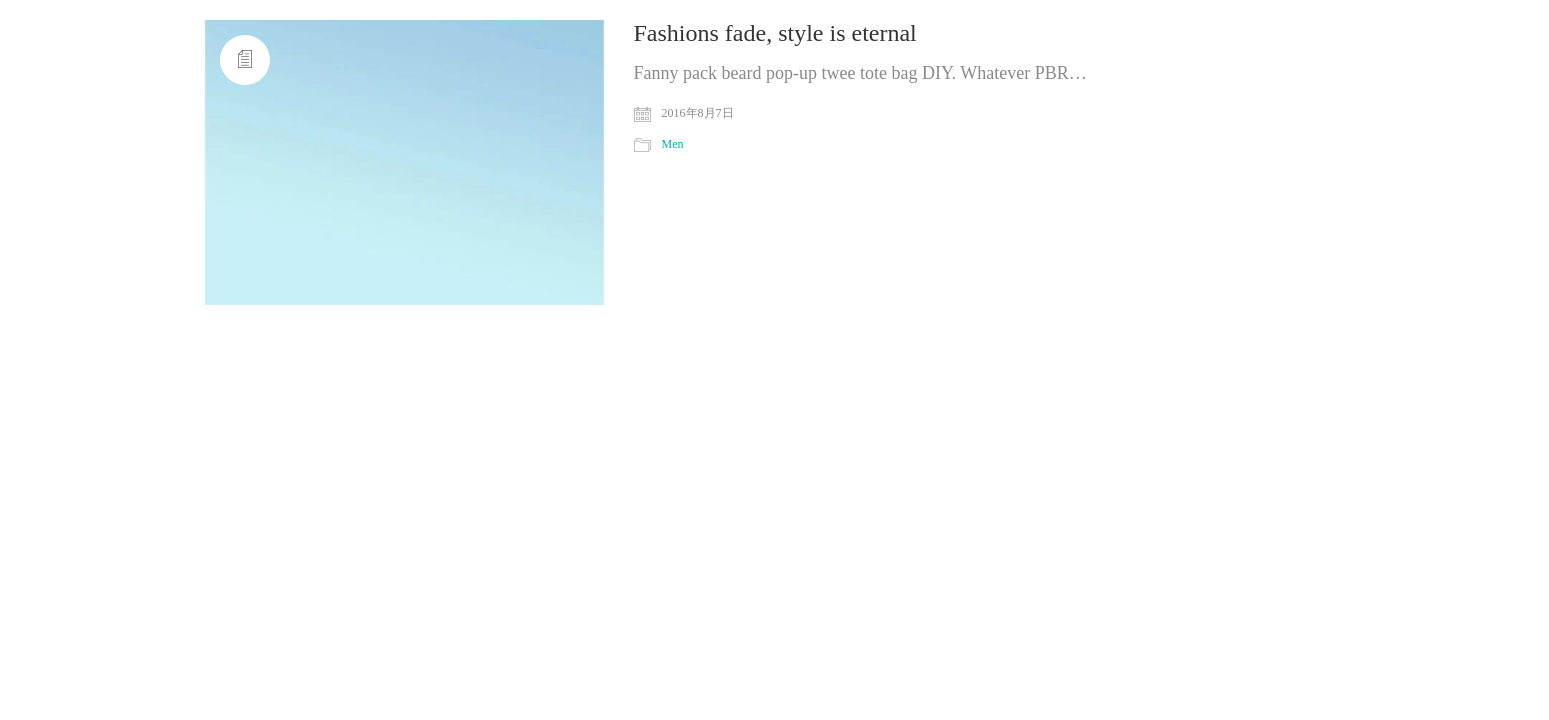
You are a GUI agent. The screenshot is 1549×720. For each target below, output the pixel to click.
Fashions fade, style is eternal (775, 33)
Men (673, 144)
